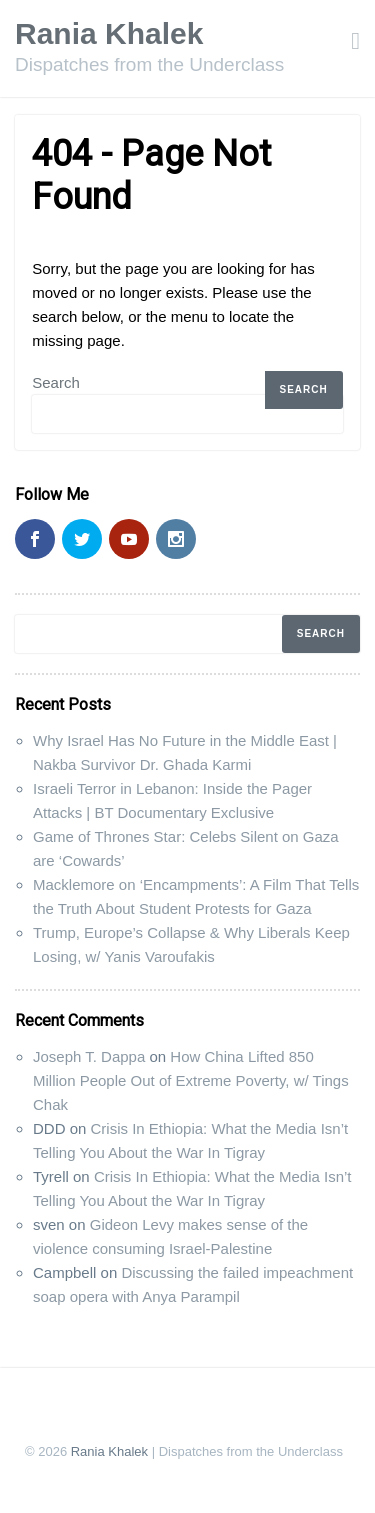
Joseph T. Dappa (89, 1056)
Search (56, 382)
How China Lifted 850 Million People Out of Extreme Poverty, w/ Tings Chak (191, 1080)
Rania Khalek (109, 33)
